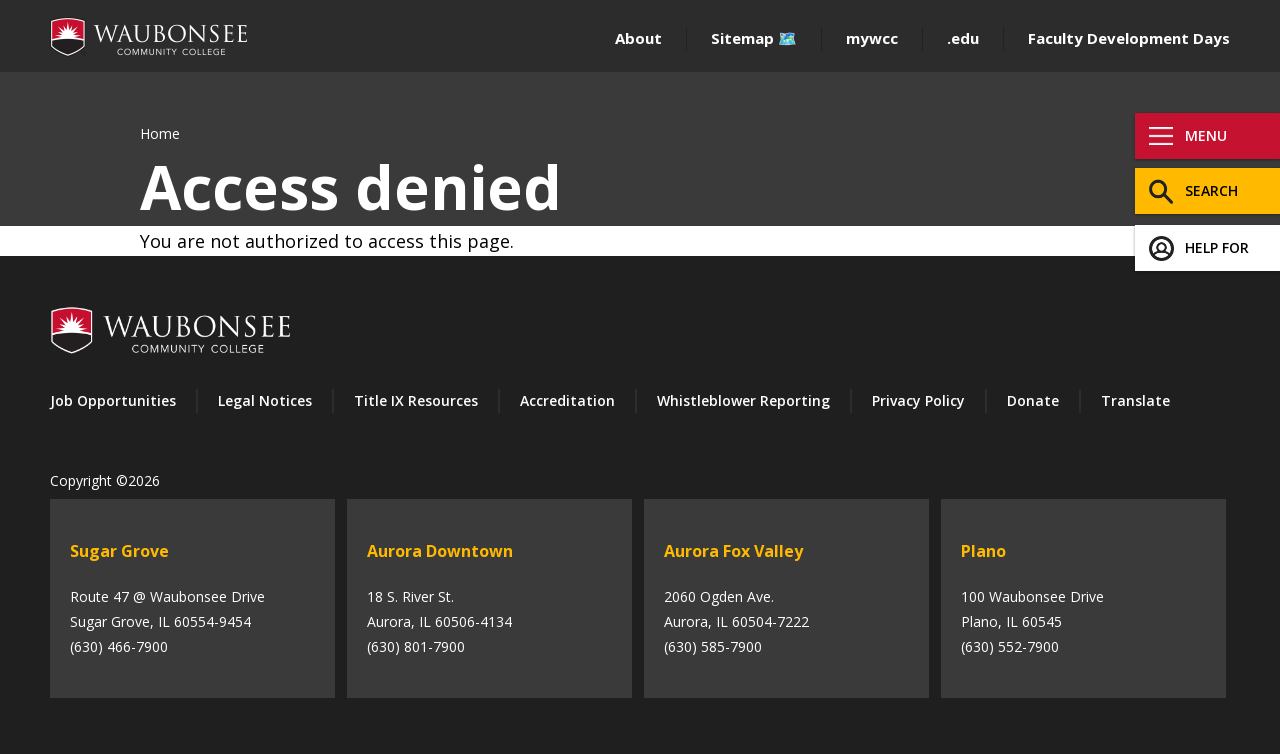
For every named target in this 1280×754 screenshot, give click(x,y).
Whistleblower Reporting (743, 400)
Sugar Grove (119, 551)
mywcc (872, 38)
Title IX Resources (416, 400)
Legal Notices (265, 400)
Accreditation (567, 400)
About (638, 38)
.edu (963, 38)
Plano (983, 551)
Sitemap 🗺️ (754, 38)
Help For (1217, 247)
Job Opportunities (113, 400)
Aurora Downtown (440, 551)
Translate (1135, 400)
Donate (1033, 400)
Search (1211, 190)
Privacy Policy (918, 400)
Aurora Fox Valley (733, 551)
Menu (1206, 135)
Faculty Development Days (1129, 38)
